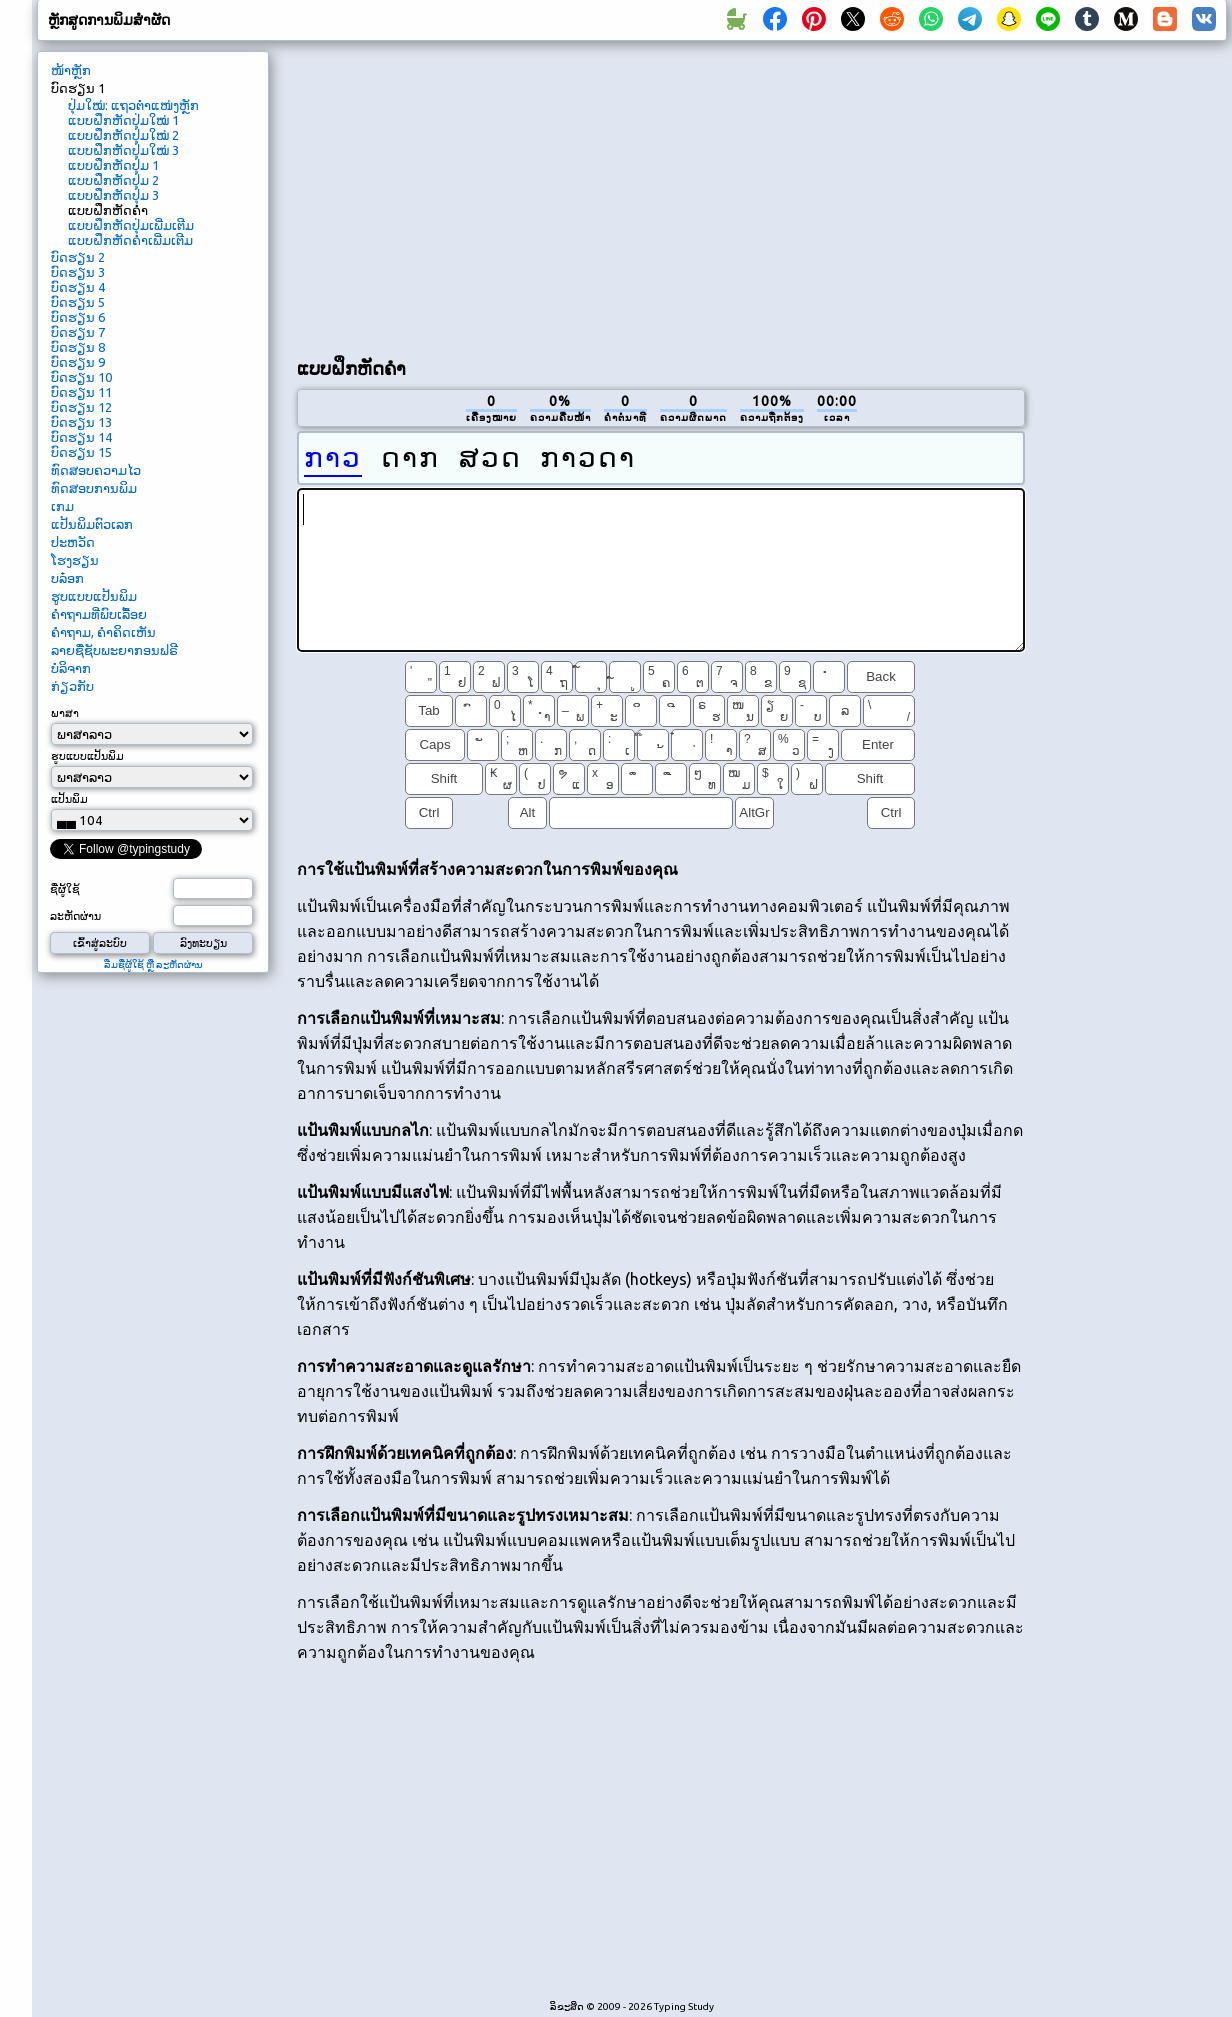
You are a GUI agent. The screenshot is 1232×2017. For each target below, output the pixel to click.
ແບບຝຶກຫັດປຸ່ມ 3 (113, 195)
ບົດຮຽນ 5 (78, 302)
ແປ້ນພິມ (69, 799)
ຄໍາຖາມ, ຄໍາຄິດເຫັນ (103, 632)
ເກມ (62, 506)
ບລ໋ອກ (67, 578)
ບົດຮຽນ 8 (78, 347)
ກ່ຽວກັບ (72, 686)
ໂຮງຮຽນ (75, 560)
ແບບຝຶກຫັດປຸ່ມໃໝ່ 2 (123, 135)
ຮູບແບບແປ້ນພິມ (94, 596)
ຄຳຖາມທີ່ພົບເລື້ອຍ (99, 614)
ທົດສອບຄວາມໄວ (96, 470)
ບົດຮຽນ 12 (81, 407)
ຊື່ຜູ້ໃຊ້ (65, 889)
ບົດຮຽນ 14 (81, 437)
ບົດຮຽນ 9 (78, 362)
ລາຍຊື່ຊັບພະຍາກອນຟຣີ (114, 650)
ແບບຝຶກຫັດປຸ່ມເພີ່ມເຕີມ (131, 225)
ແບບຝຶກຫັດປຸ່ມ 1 (113, 165)
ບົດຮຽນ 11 (81, 392)
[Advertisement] (532, 196)
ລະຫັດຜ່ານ (75, 916)
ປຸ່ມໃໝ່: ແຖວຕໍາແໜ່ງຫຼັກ (133, 105)
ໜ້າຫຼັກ (71, 70)
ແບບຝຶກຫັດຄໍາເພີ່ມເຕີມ (130, 240)
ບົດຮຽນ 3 (78, 272)
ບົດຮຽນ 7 (78, 332)
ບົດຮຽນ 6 (78, 317)
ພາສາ (65, 713)
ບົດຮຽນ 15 (81, 452)
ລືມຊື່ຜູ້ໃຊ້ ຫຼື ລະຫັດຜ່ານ (153, 964)
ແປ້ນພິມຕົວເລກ (92, 524)
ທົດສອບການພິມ (94, 488)
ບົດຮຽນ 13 (81, 422)
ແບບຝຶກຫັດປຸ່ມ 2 (113, 180)
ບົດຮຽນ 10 (81, 377)
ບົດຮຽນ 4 (78, 287)
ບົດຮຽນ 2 (78, 257)
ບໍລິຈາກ (71, 668)
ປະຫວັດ (73, 542)
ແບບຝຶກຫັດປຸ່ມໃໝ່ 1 (123, 120)
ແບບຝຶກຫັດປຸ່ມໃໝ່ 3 (123, 150)
